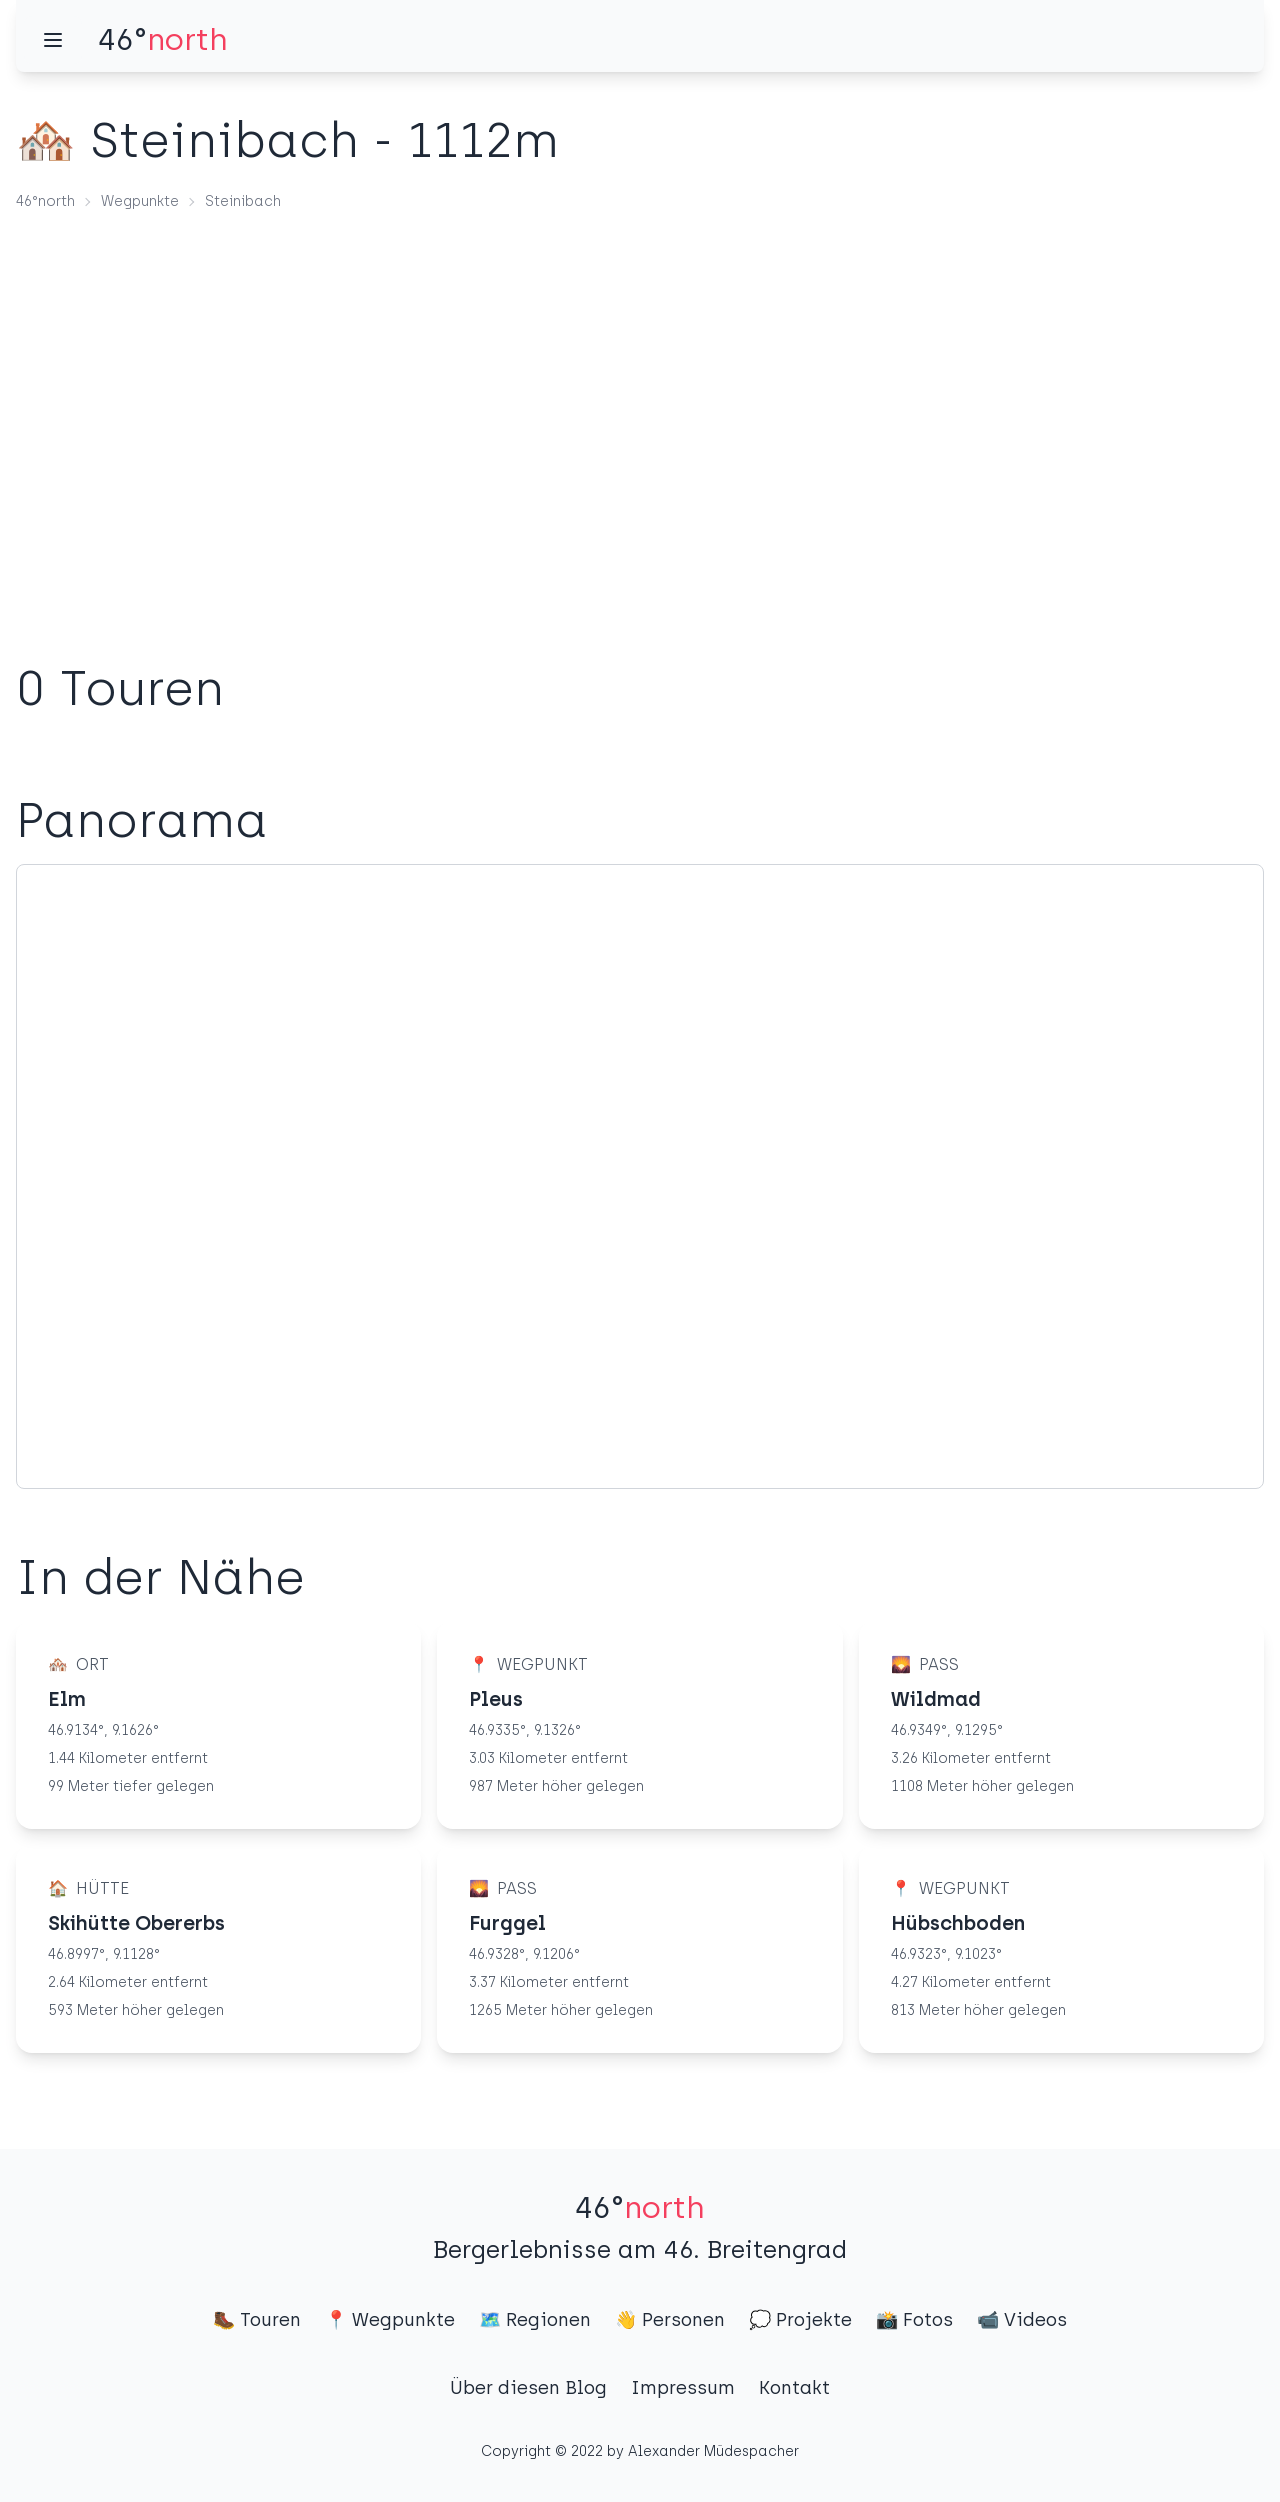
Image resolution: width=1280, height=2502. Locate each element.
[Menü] (53, 40)
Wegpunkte (140, 201)
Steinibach (243, 201)
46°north (45, 201)
